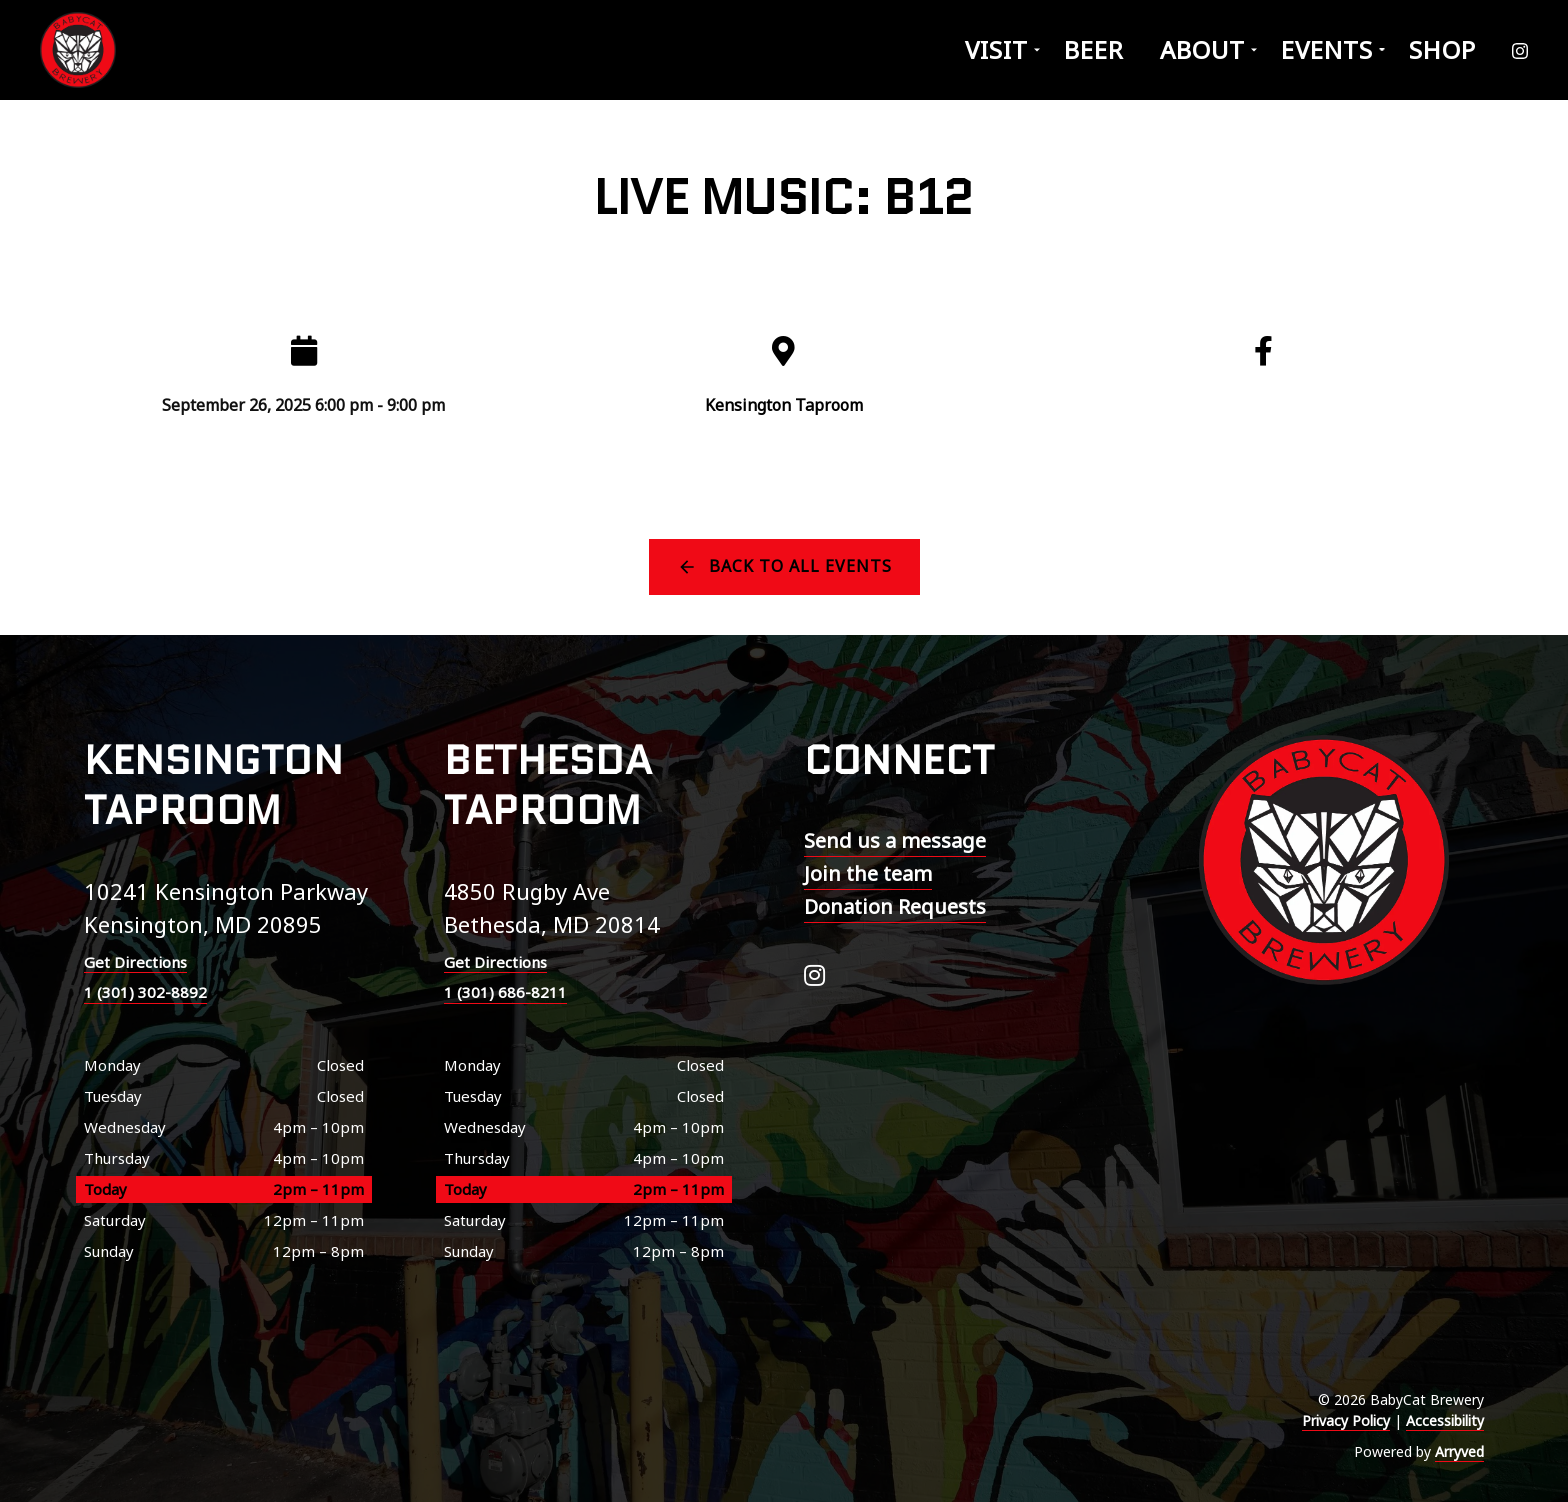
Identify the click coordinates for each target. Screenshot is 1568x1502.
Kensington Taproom (784, 405)
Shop (1442, 49)
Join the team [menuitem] (868, 873)
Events (1327, 49)
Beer (1094, 49)
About (1202, 49)
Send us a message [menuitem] (895, 840)
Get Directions (135, 962)
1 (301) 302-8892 (145, 992)
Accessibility (1445, 1420)
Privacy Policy (1346, 1420)
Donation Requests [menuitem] (895, 906)
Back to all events (800, 566)
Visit (996, 49)
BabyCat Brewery (80, 50)
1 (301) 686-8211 (505, 992)
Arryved (1459, 1451)
